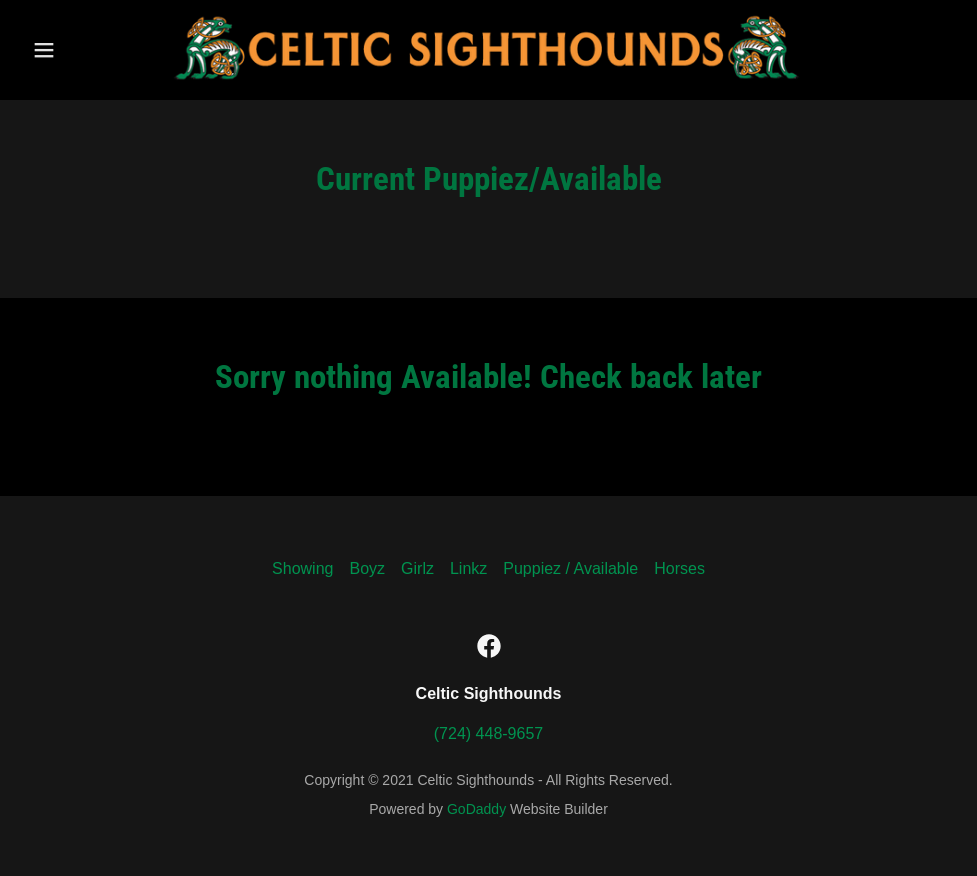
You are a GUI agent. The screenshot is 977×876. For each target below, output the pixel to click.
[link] (489, 82)
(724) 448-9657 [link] (488, 733)
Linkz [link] (468, 568)
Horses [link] (679, 568)
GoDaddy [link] (476, 809)
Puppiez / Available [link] (570, 568)
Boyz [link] (367, 568)
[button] (73, 50)
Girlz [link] (417, 568)
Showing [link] (302, 568)
